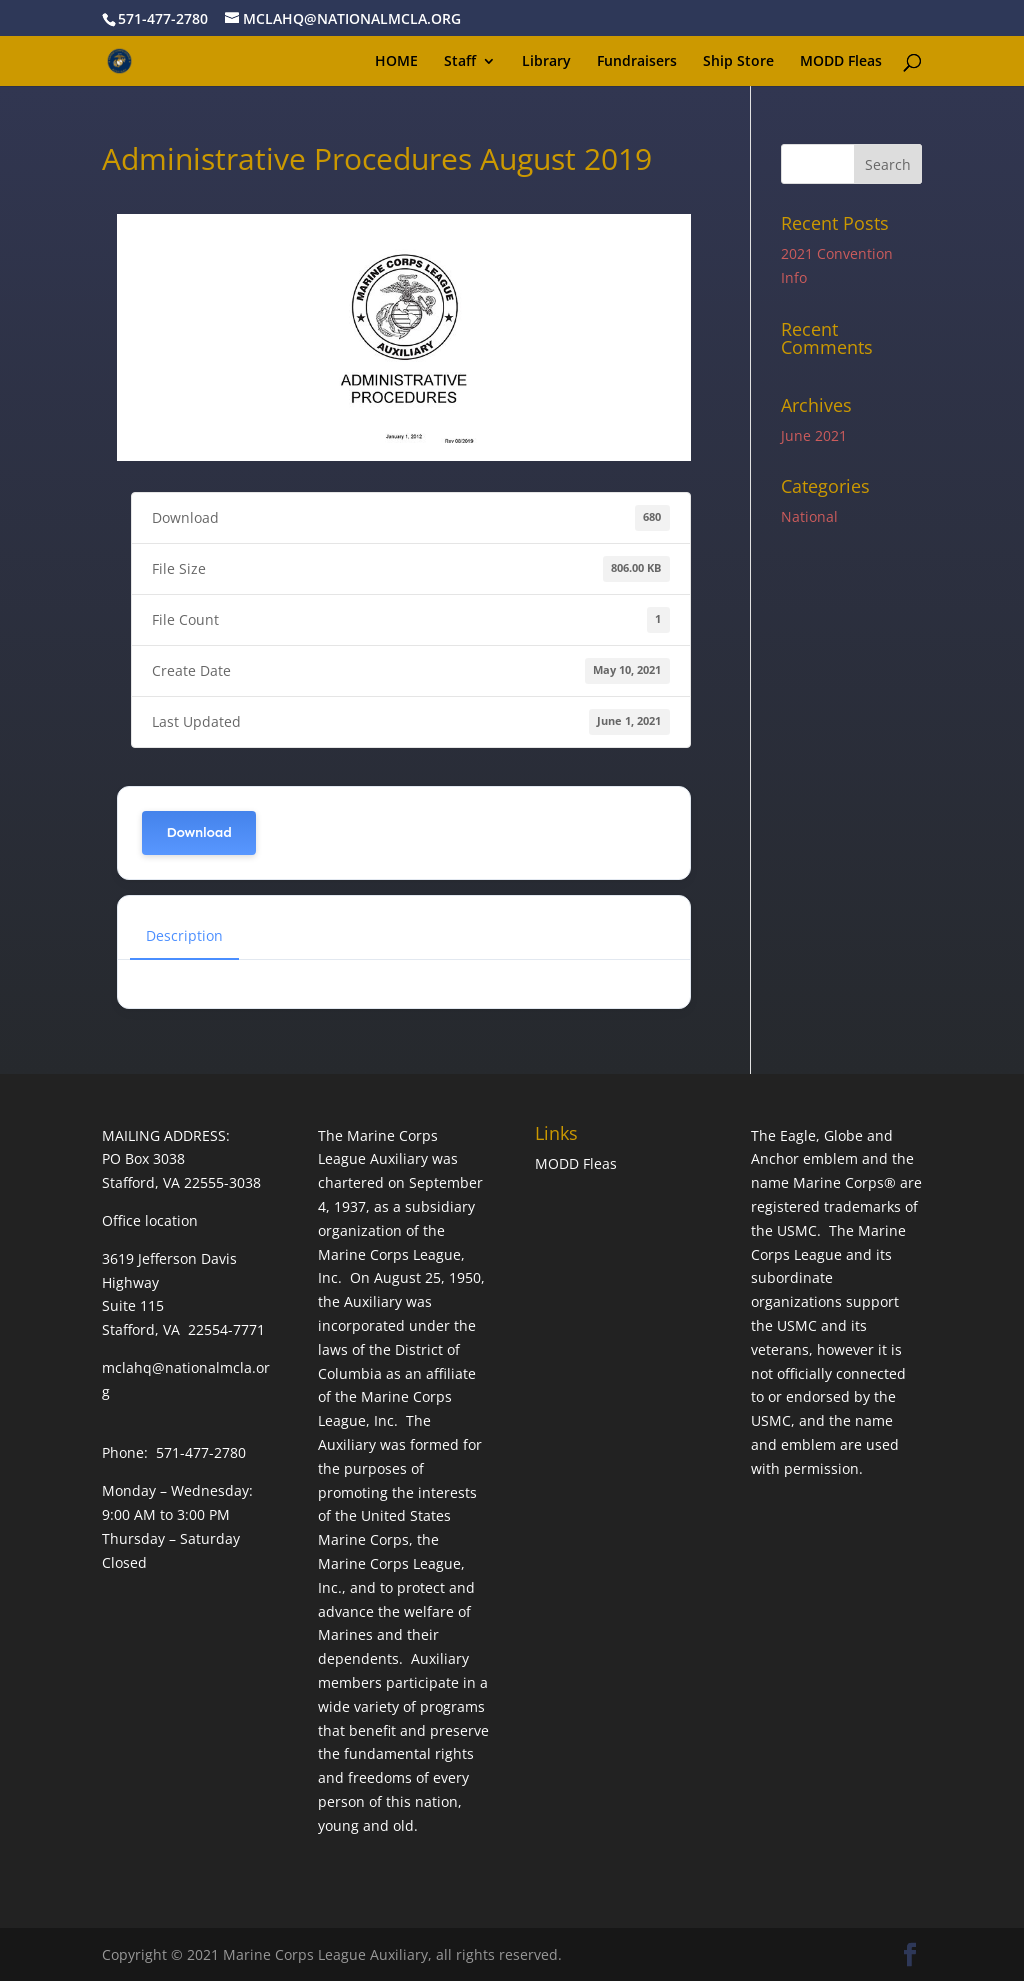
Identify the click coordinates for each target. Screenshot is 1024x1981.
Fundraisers (637, 62)
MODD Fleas (841, 62)
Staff (460, 62)
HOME (396, 62)
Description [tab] (184, 935)
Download (198, 832)
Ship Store (738, 62)
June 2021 (814, 435)
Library (546, 62)
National (809, 516)
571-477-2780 (163, 18)
